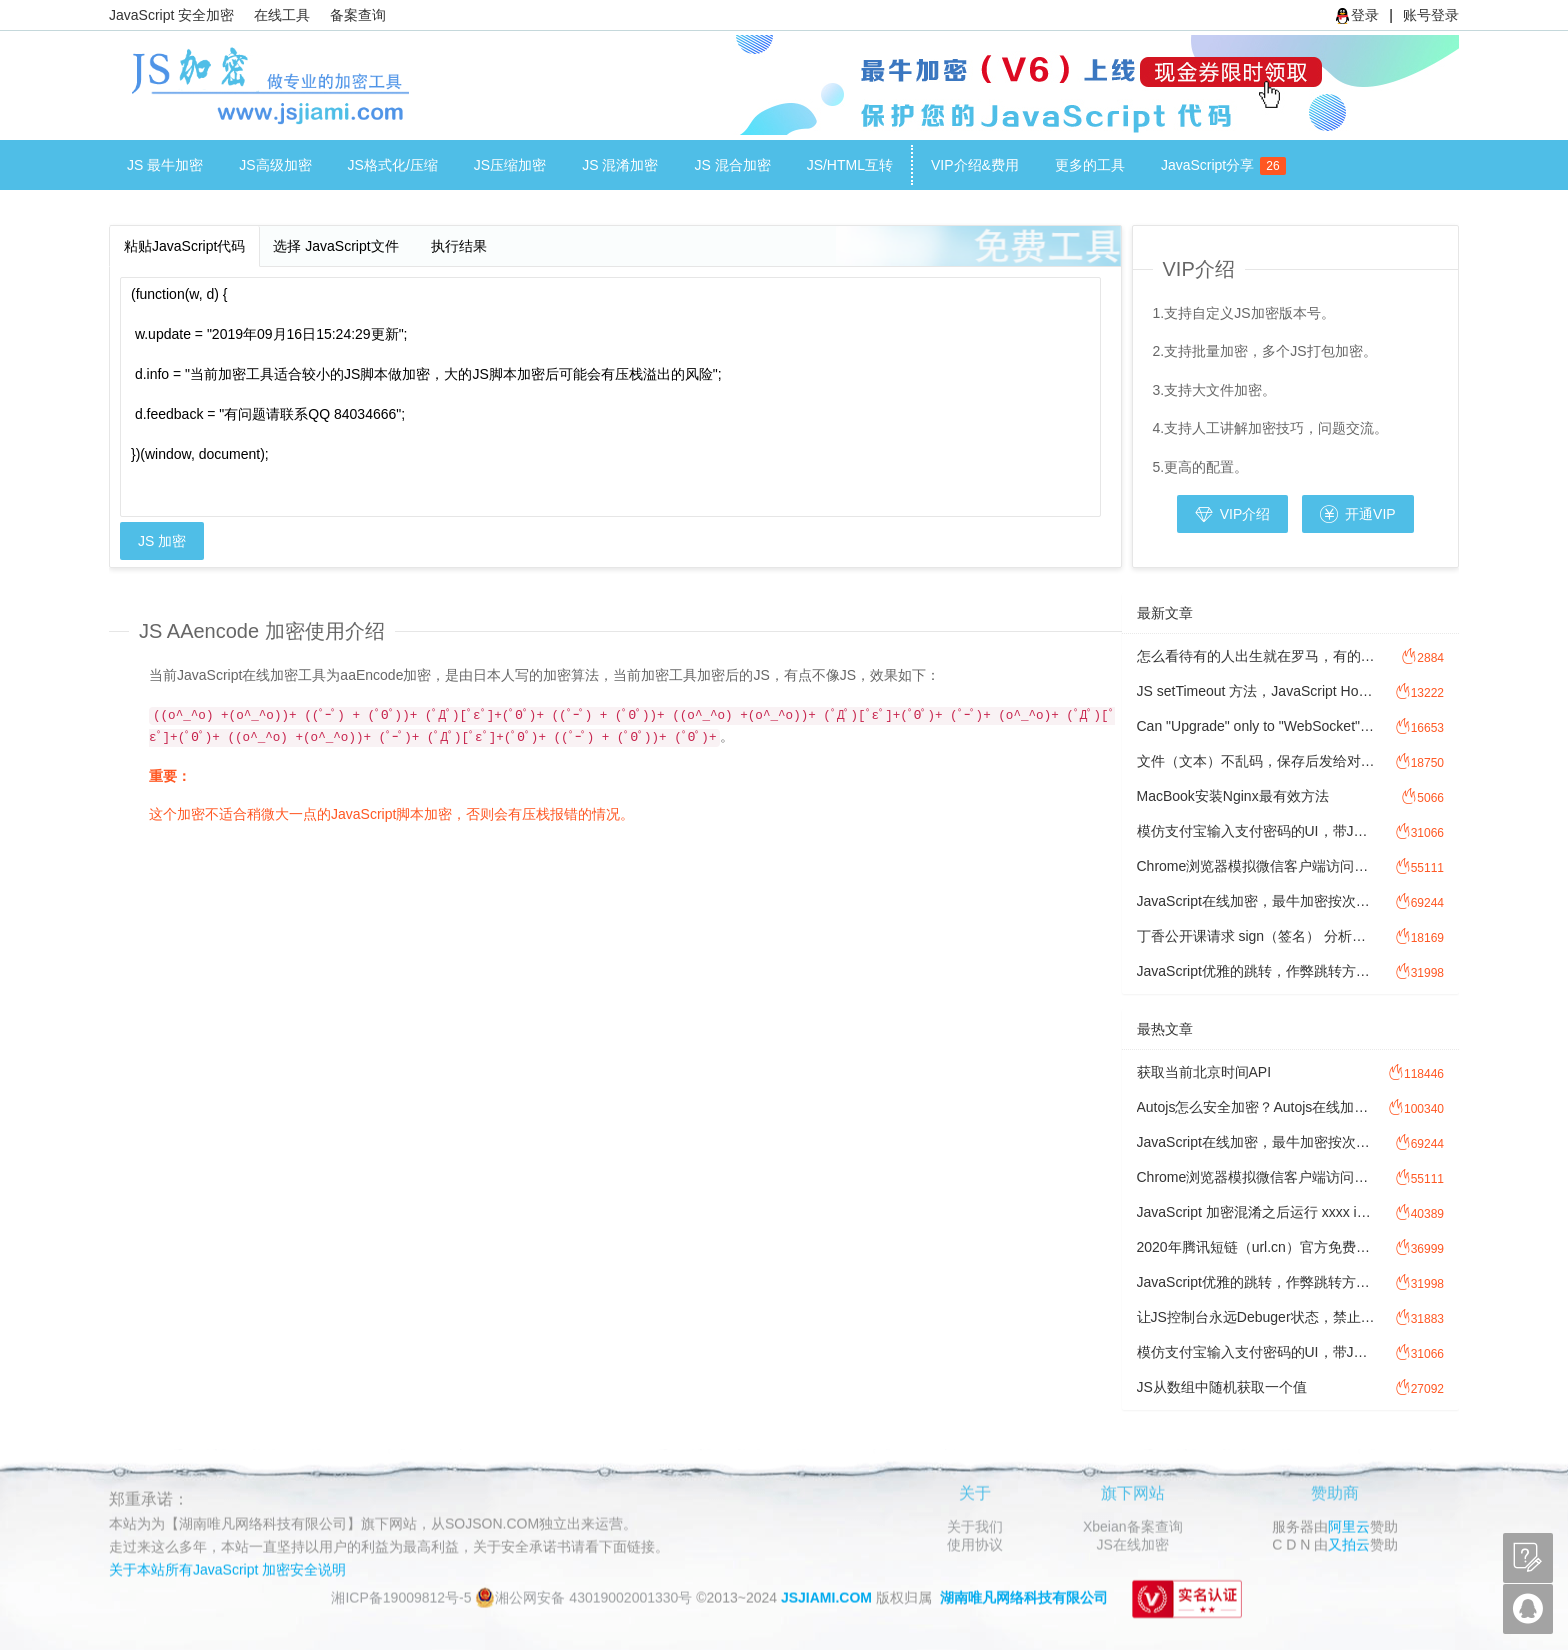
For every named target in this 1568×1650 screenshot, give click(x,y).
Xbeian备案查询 (1133, 1526)
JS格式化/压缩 (393, 165)
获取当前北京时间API (1204, 1072)
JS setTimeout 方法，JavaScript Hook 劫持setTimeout (1256, 691)
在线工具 (282, 15)
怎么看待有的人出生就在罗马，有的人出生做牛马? (1256, 656)
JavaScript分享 (1216, 166)
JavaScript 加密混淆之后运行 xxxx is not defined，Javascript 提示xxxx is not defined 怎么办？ (1256, 1212)
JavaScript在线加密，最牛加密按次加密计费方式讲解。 (1256, 901)
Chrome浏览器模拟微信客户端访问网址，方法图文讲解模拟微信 (1256, 866)
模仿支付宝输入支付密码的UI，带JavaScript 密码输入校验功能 (1256, 831)
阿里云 (1349, 1526)
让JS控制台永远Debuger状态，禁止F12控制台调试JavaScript (1256, 1317)
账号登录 (1431, 15)
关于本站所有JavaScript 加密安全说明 (227, 1569)
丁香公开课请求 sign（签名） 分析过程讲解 (1256, 936)
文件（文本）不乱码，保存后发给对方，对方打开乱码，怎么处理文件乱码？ (1256, 761)
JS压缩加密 (510, 165)
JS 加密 (162, 541)
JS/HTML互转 (850, 165)
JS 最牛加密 (165, 165)
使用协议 (975, 1544)
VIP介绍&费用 (975, 165)
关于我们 (975, 1526)
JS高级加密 (275, 165)
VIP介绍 (1232, 514)
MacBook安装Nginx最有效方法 (1233, 796)
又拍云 (1349, 1544)
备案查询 (358, 15)
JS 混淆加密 (620, 165)
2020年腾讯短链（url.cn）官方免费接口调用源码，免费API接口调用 (1256, 1247)
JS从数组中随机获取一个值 (1222, 1387)
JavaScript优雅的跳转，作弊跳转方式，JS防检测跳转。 (1256, 971)
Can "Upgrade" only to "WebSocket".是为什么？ (1256, 726)
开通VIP (1357, 514)
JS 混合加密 (732, 165)
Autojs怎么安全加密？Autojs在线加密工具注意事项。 (1256, 1107)
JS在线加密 (1133, 1544)
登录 (1357, 15)
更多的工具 (1090, 165)
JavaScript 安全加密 (171, 15)
